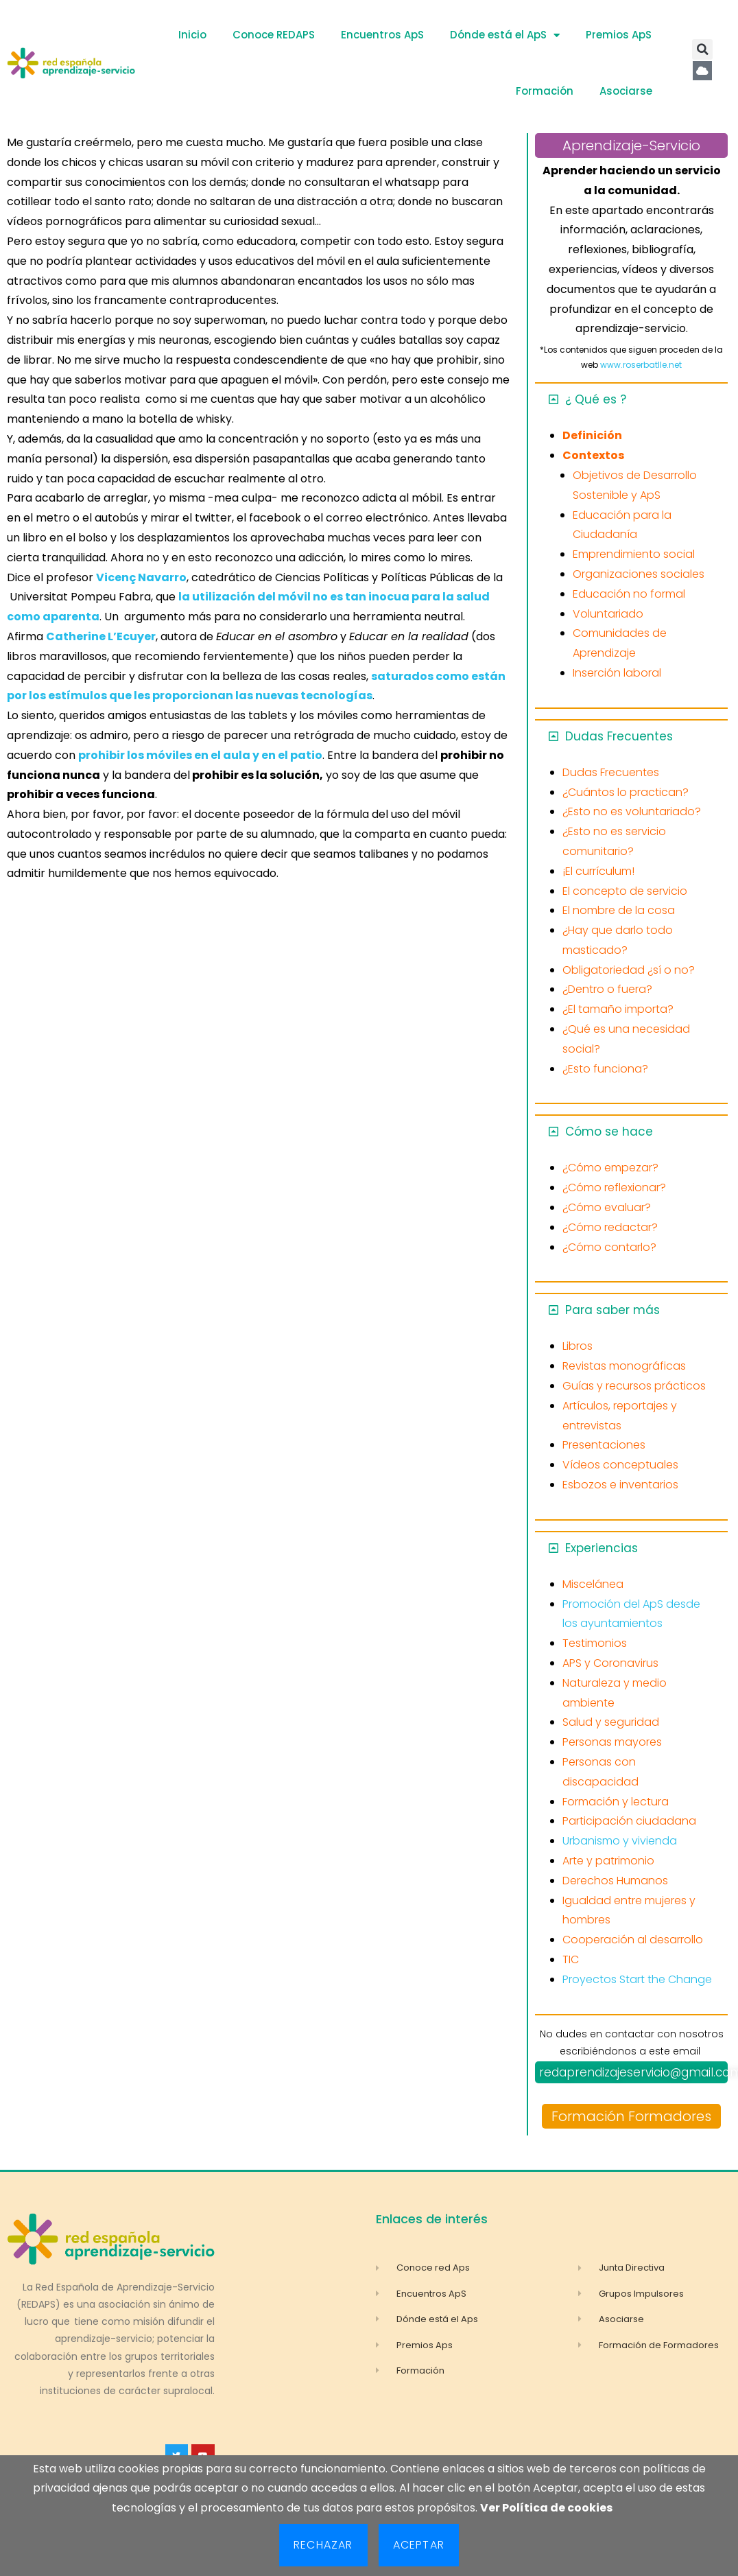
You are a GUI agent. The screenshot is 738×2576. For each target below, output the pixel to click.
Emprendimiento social (634, 554)
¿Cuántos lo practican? (625, 792)
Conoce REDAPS (274, 34)
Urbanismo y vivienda (619, 1841)
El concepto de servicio (624, 891)
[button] (702, 49)
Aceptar (418, 2545)
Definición (592, 435)
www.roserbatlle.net (641, 365)
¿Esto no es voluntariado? (631, 811)
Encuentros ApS (382, 34)
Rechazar (323, 2545)
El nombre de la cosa (618, 910)
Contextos (593, 455)
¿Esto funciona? (605, 1069)
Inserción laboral (617, 673)
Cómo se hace (609, 1131)
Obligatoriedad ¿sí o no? (628, 970)
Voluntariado (608, 614)
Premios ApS (619, 34)
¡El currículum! (598, 871)
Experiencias (601, 1548)
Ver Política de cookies (546, 2508)
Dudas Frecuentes (619, 736)
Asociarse (625, 91)
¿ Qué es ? (595, 399)
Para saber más (612, 1310)
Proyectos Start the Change (637, 1979)
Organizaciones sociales (638, 574)
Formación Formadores (631, 2116)
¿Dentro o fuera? (607, 989)
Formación (544, 91)
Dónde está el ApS (505, 35)
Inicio (192, 34)
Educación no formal (629, 594)
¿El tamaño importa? (618, 1009)
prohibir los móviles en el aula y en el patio (200, 755)
